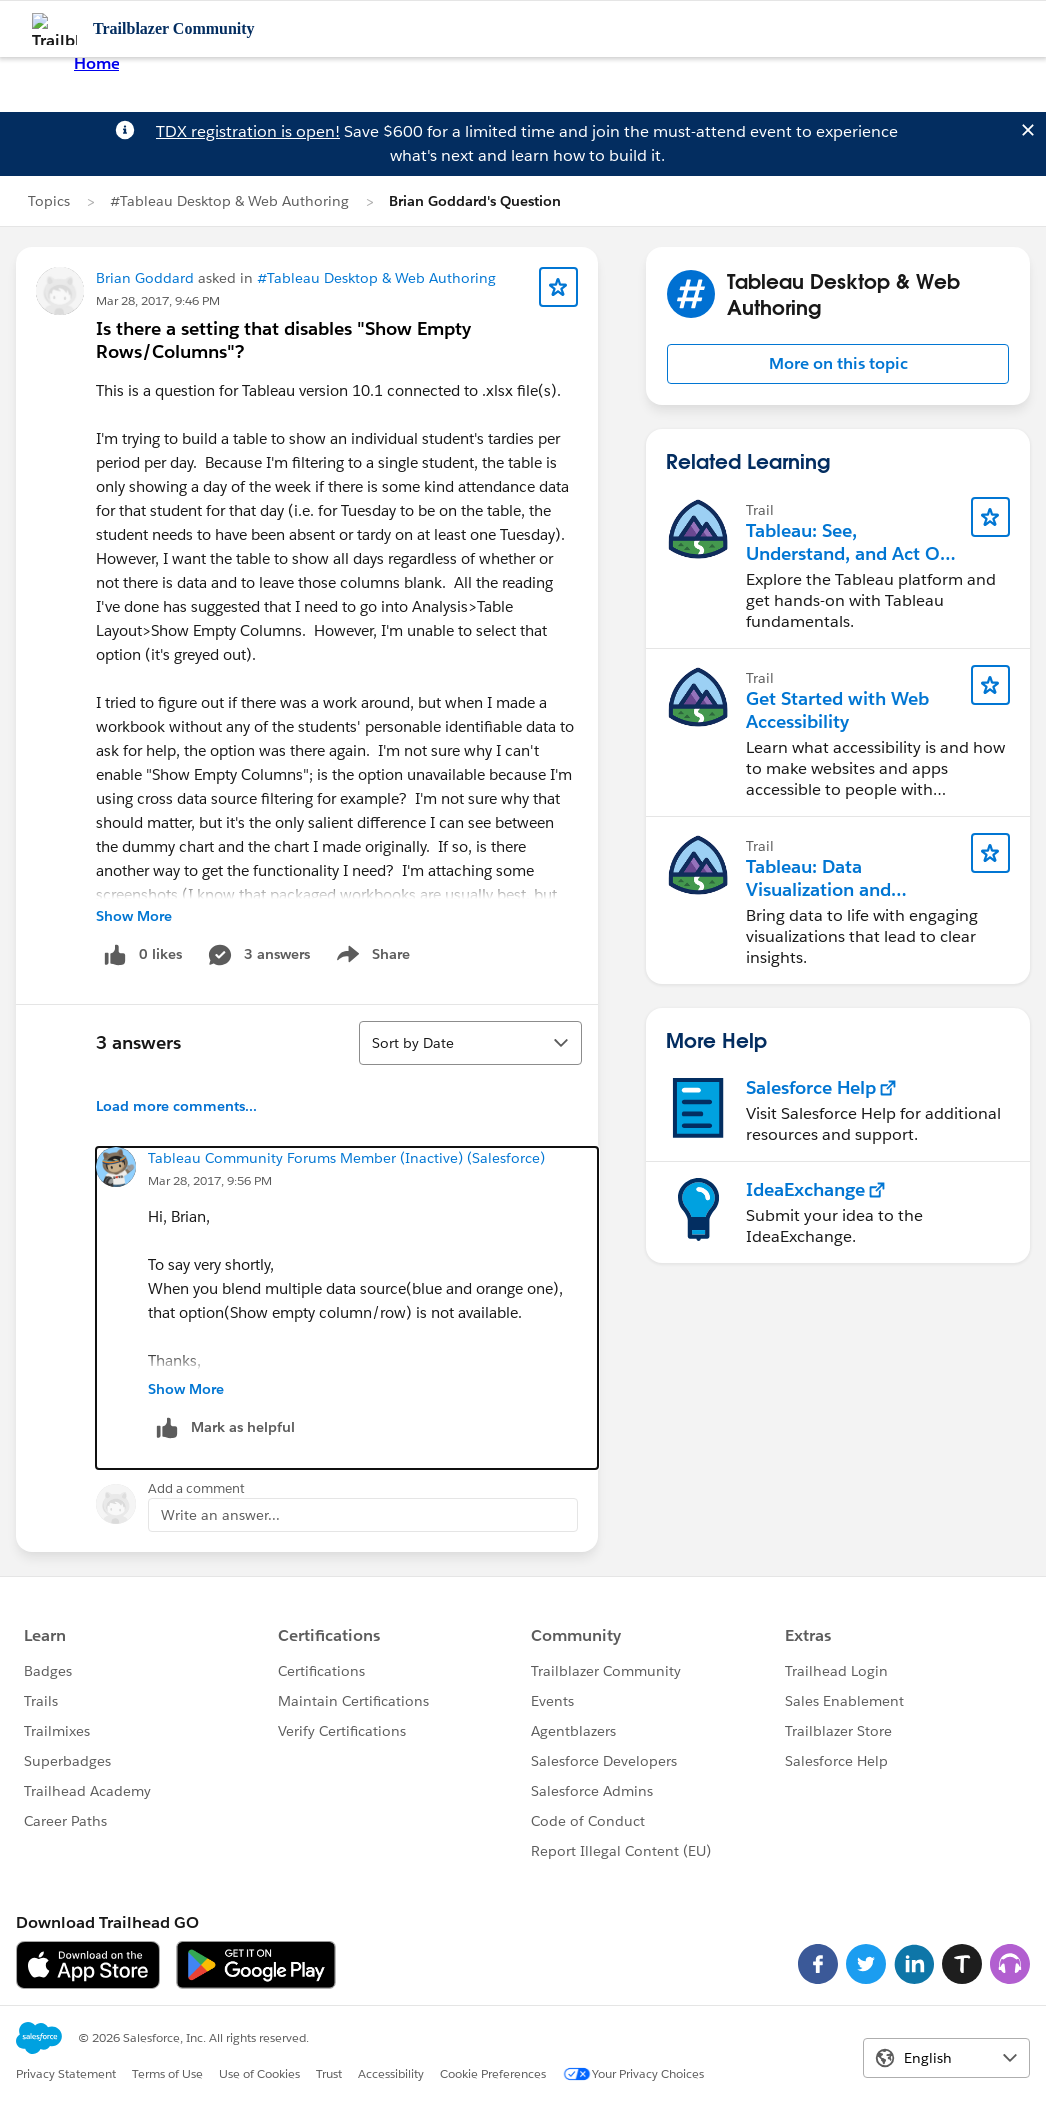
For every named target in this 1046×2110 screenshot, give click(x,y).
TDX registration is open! (248, 131)
